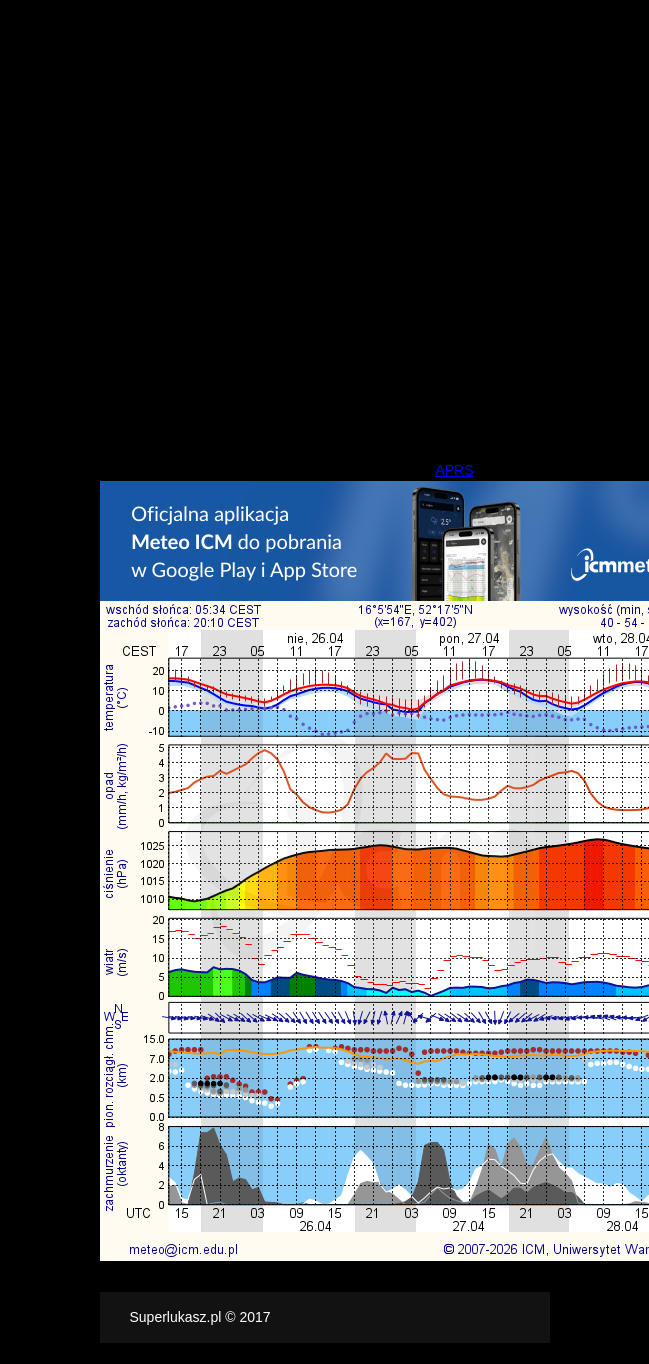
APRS (454, 470)
